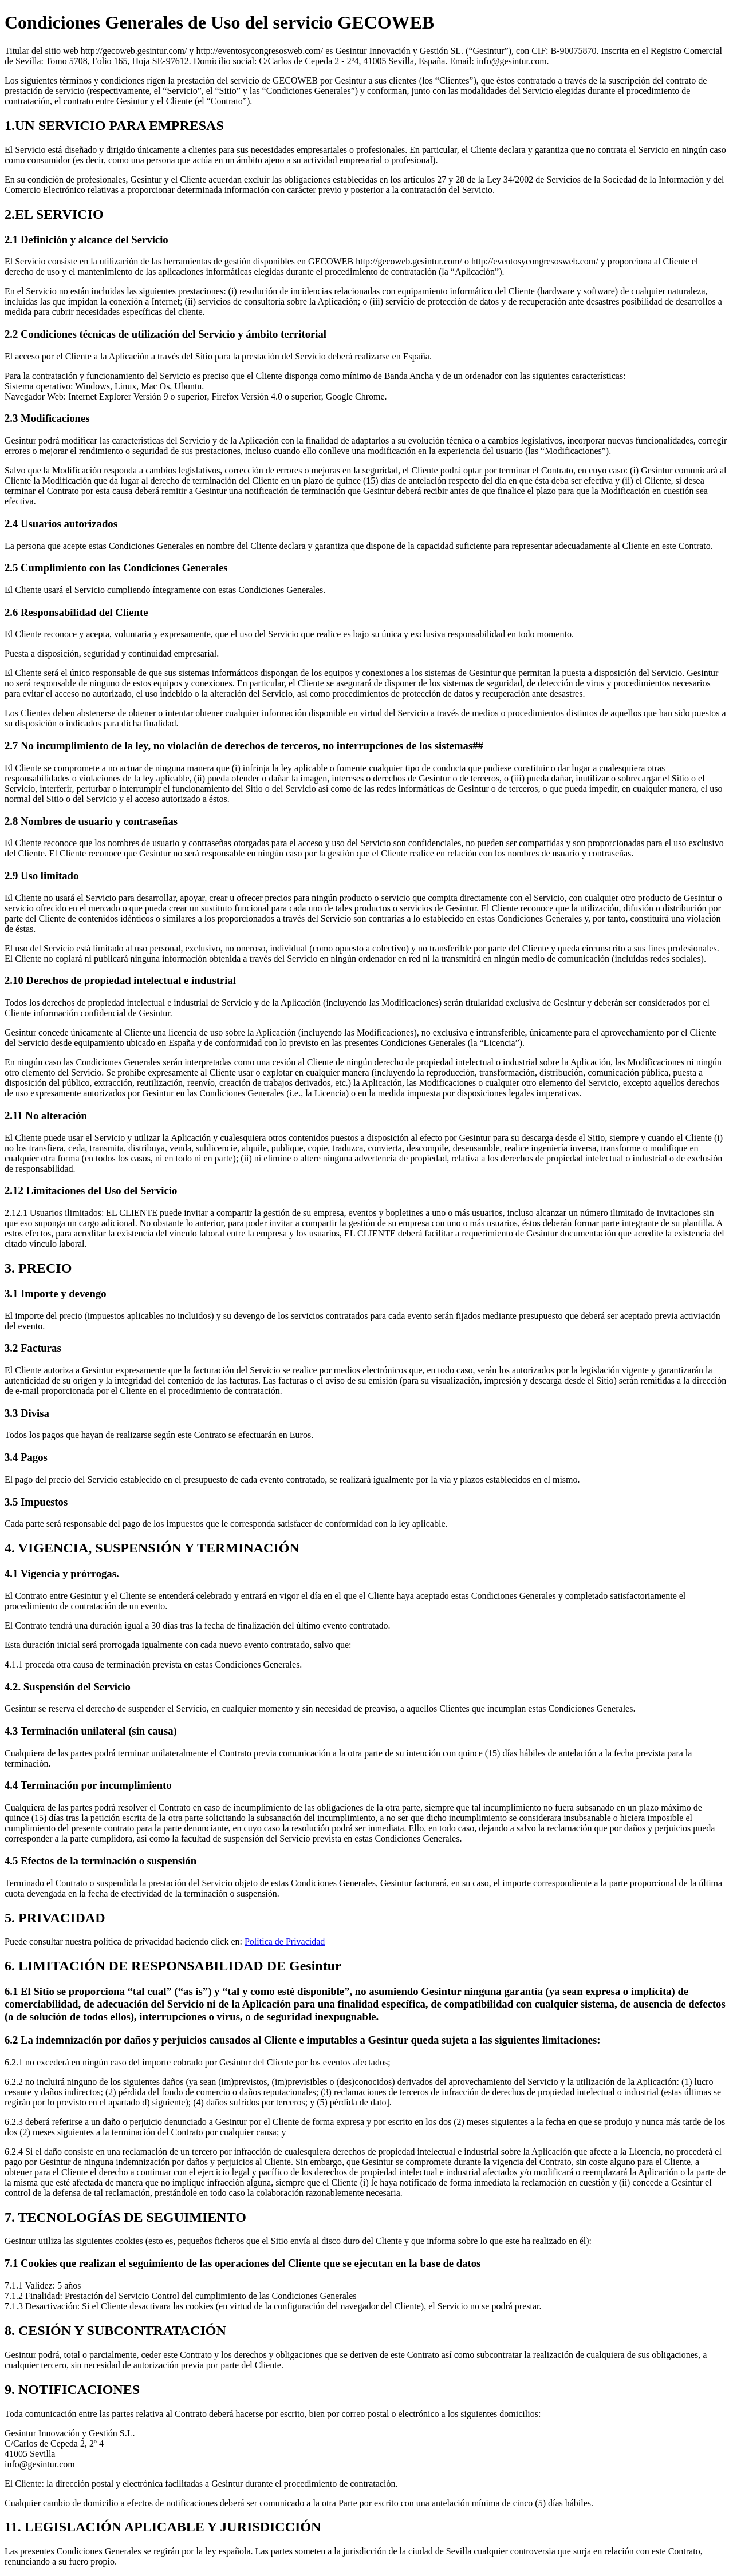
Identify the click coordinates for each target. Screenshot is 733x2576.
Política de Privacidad (285, 1941)
